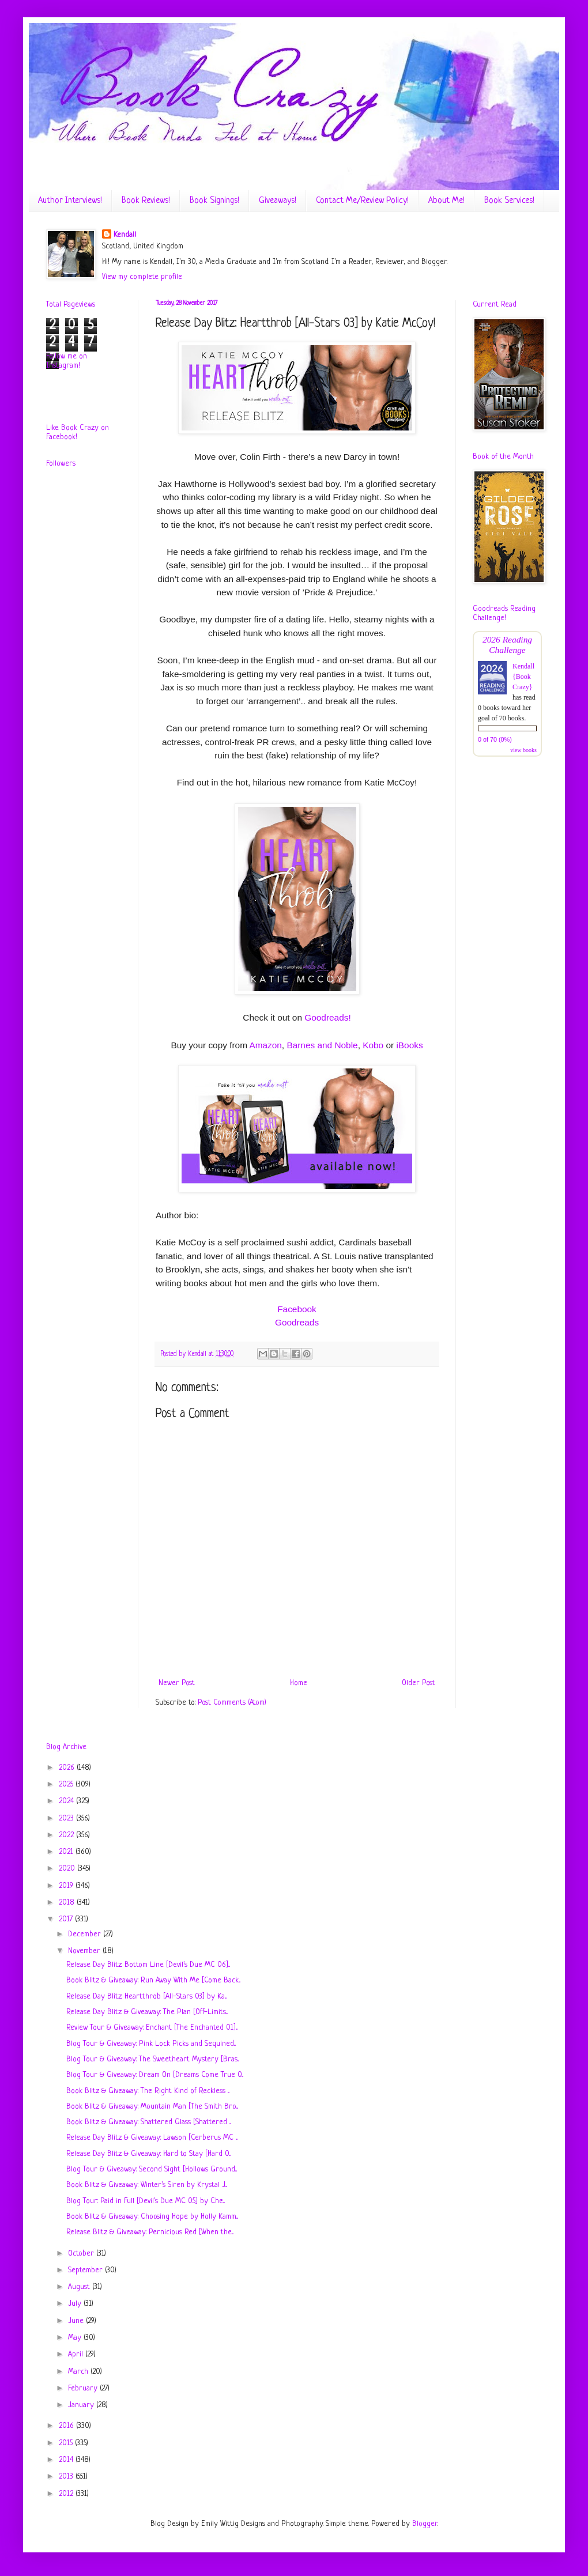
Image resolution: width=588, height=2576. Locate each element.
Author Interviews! (70, 201)
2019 (67, 1886)
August (80, 2287)
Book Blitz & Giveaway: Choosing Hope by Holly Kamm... (152, 2216)
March (79, 2371)
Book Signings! (214, 201)
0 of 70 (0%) (495, 739)
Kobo (373, 1045)
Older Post (418, 1683)
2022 (67, 1835)
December (85, 1934)
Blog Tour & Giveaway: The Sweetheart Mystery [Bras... (152, 2059)
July (76, 2303)
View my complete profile (142, 277)
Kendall (125, 235)
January (82, 2405)
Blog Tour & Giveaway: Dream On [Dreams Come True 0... (154, 2075)
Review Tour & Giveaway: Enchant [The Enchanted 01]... (152, 2027)
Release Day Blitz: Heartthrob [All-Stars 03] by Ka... (146, 1996)
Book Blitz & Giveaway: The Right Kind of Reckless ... (147, 2091)
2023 (67, 1818)
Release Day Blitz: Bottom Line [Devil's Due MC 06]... (148, 1965)
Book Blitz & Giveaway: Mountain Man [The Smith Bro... (152, 2106)
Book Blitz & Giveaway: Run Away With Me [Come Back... (153, 1980)
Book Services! (509, 201)
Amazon (265, 1045)
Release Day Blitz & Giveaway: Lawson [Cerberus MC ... (152, 2137)
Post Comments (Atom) (232, 1702)
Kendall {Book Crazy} (523, 676)
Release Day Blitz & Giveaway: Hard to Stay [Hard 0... (148, 2154)
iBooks (409, 1045)
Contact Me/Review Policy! (362, 201)
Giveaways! (277, 201)
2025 (67, 1784)
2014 (67, 2460)
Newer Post (177, 1683)
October (82, 2253)
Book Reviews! (146, 201)
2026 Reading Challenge (507, 644)
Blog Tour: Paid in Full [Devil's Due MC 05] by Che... (145, 2201)
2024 (67, 1801)
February (84, 2388)
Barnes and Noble (322, 1045)
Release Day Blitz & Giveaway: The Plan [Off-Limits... (147, 2012)
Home (298, 1683)
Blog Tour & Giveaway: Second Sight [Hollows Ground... (151, 2169)
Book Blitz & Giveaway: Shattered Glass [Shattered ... (148, 2122)
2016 (67, 2426)
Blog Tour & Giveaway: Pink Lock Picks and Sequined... (151, 2043)
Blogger (425, 2524)
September (86, 2270)
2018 (68, 1902)
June (77, 2321)
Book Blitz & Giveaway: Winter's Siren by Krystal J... (146, 2185)
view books (523, 750)
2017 (67, 1919)
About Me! (446, 201)
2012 (67, 2494)
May (76, 2337)
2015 (67, 2443)
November (85, 1951)
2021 (67, 1852)
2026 (68, 1767)
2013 (67, 2476)
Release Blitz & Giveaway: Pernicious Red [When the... (149, 2232)
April (76, 2354)
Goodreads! (327, 1017)
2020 (68, 1868)
